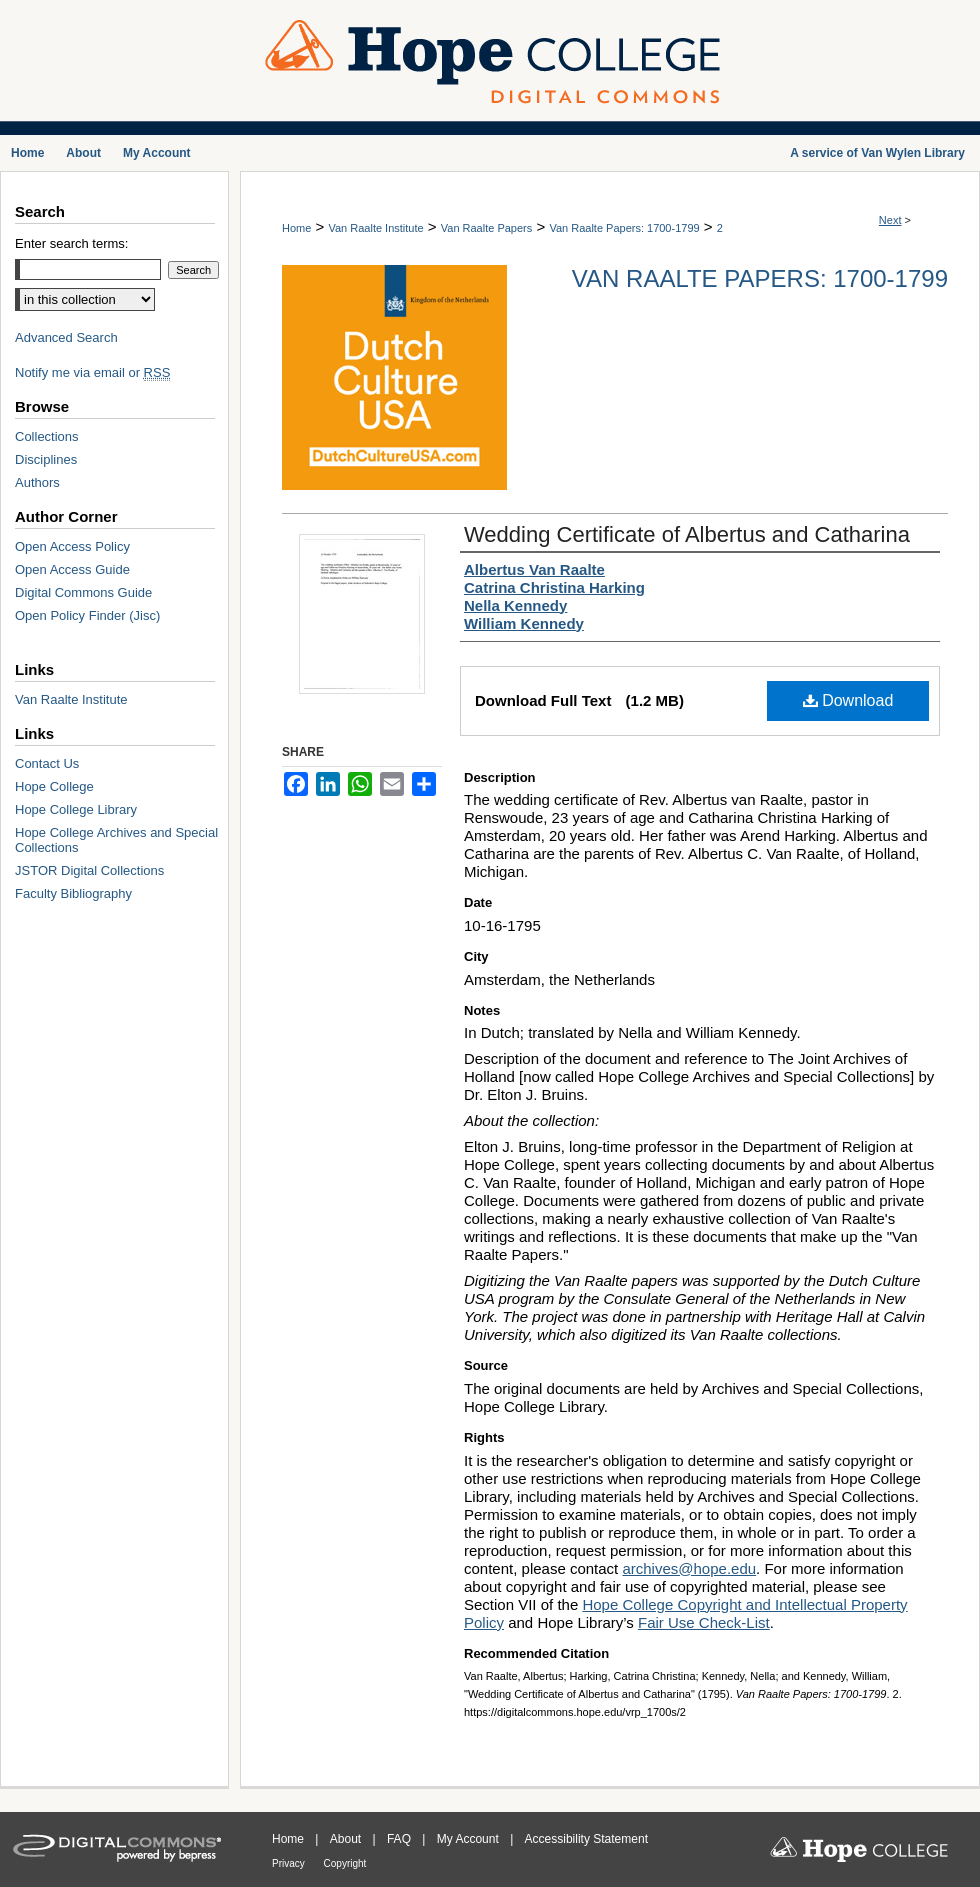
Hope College (54, 786)
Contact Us (47, 763)
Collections (47, 436)
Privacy (290, 1863)
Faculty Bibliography (73, 893)
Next (890, 220)
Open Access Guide (72, 569)
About (347, 1839)
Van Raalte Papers (487, 228)
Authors (37, 482)
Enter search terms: (71, 243)
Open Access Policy (72, 546)
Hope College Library (76, 809)
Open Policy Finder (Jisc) (87, 615)
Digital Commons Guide (83, 592)
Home (296, 228)
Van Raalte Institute (375, 228)
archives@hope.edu (689, 1568)
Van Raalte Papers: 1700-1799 (624, 228)
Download (848, 700)
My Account (469, 1839)
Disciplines (46, 459)
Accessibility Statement (586, 1839)
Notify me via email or (92, 372)
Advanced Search (66, 337)
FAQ (400, 1839)
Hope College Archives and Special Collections (116, 840)
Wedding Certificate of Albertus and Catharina (687, 534)
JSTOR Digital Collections (89, 870)
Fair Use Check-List (704, 1622)
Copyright (345, 1863)
